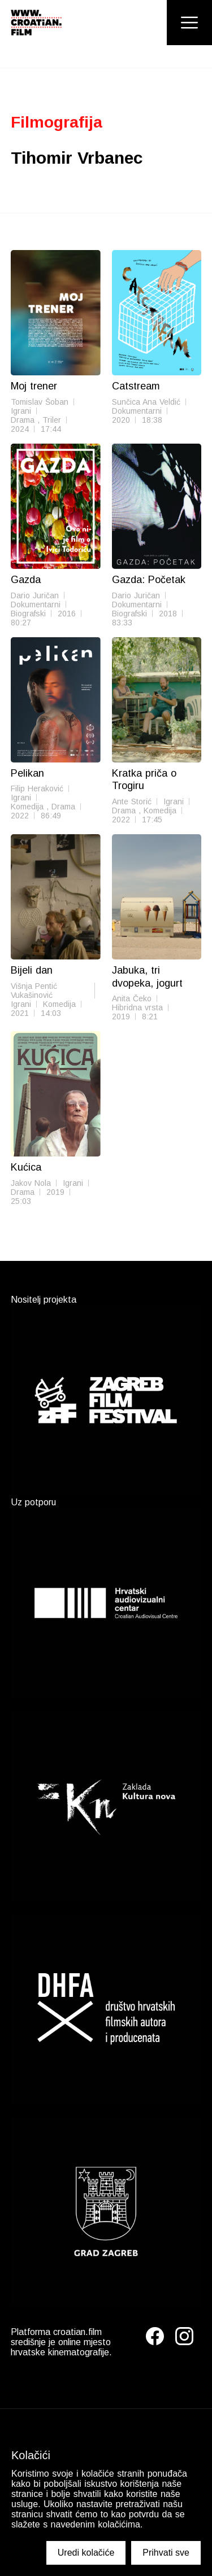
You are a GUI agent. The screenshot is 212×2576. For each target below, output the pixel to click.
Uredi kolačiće (86, 2552)
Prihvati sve (165, 2552)
